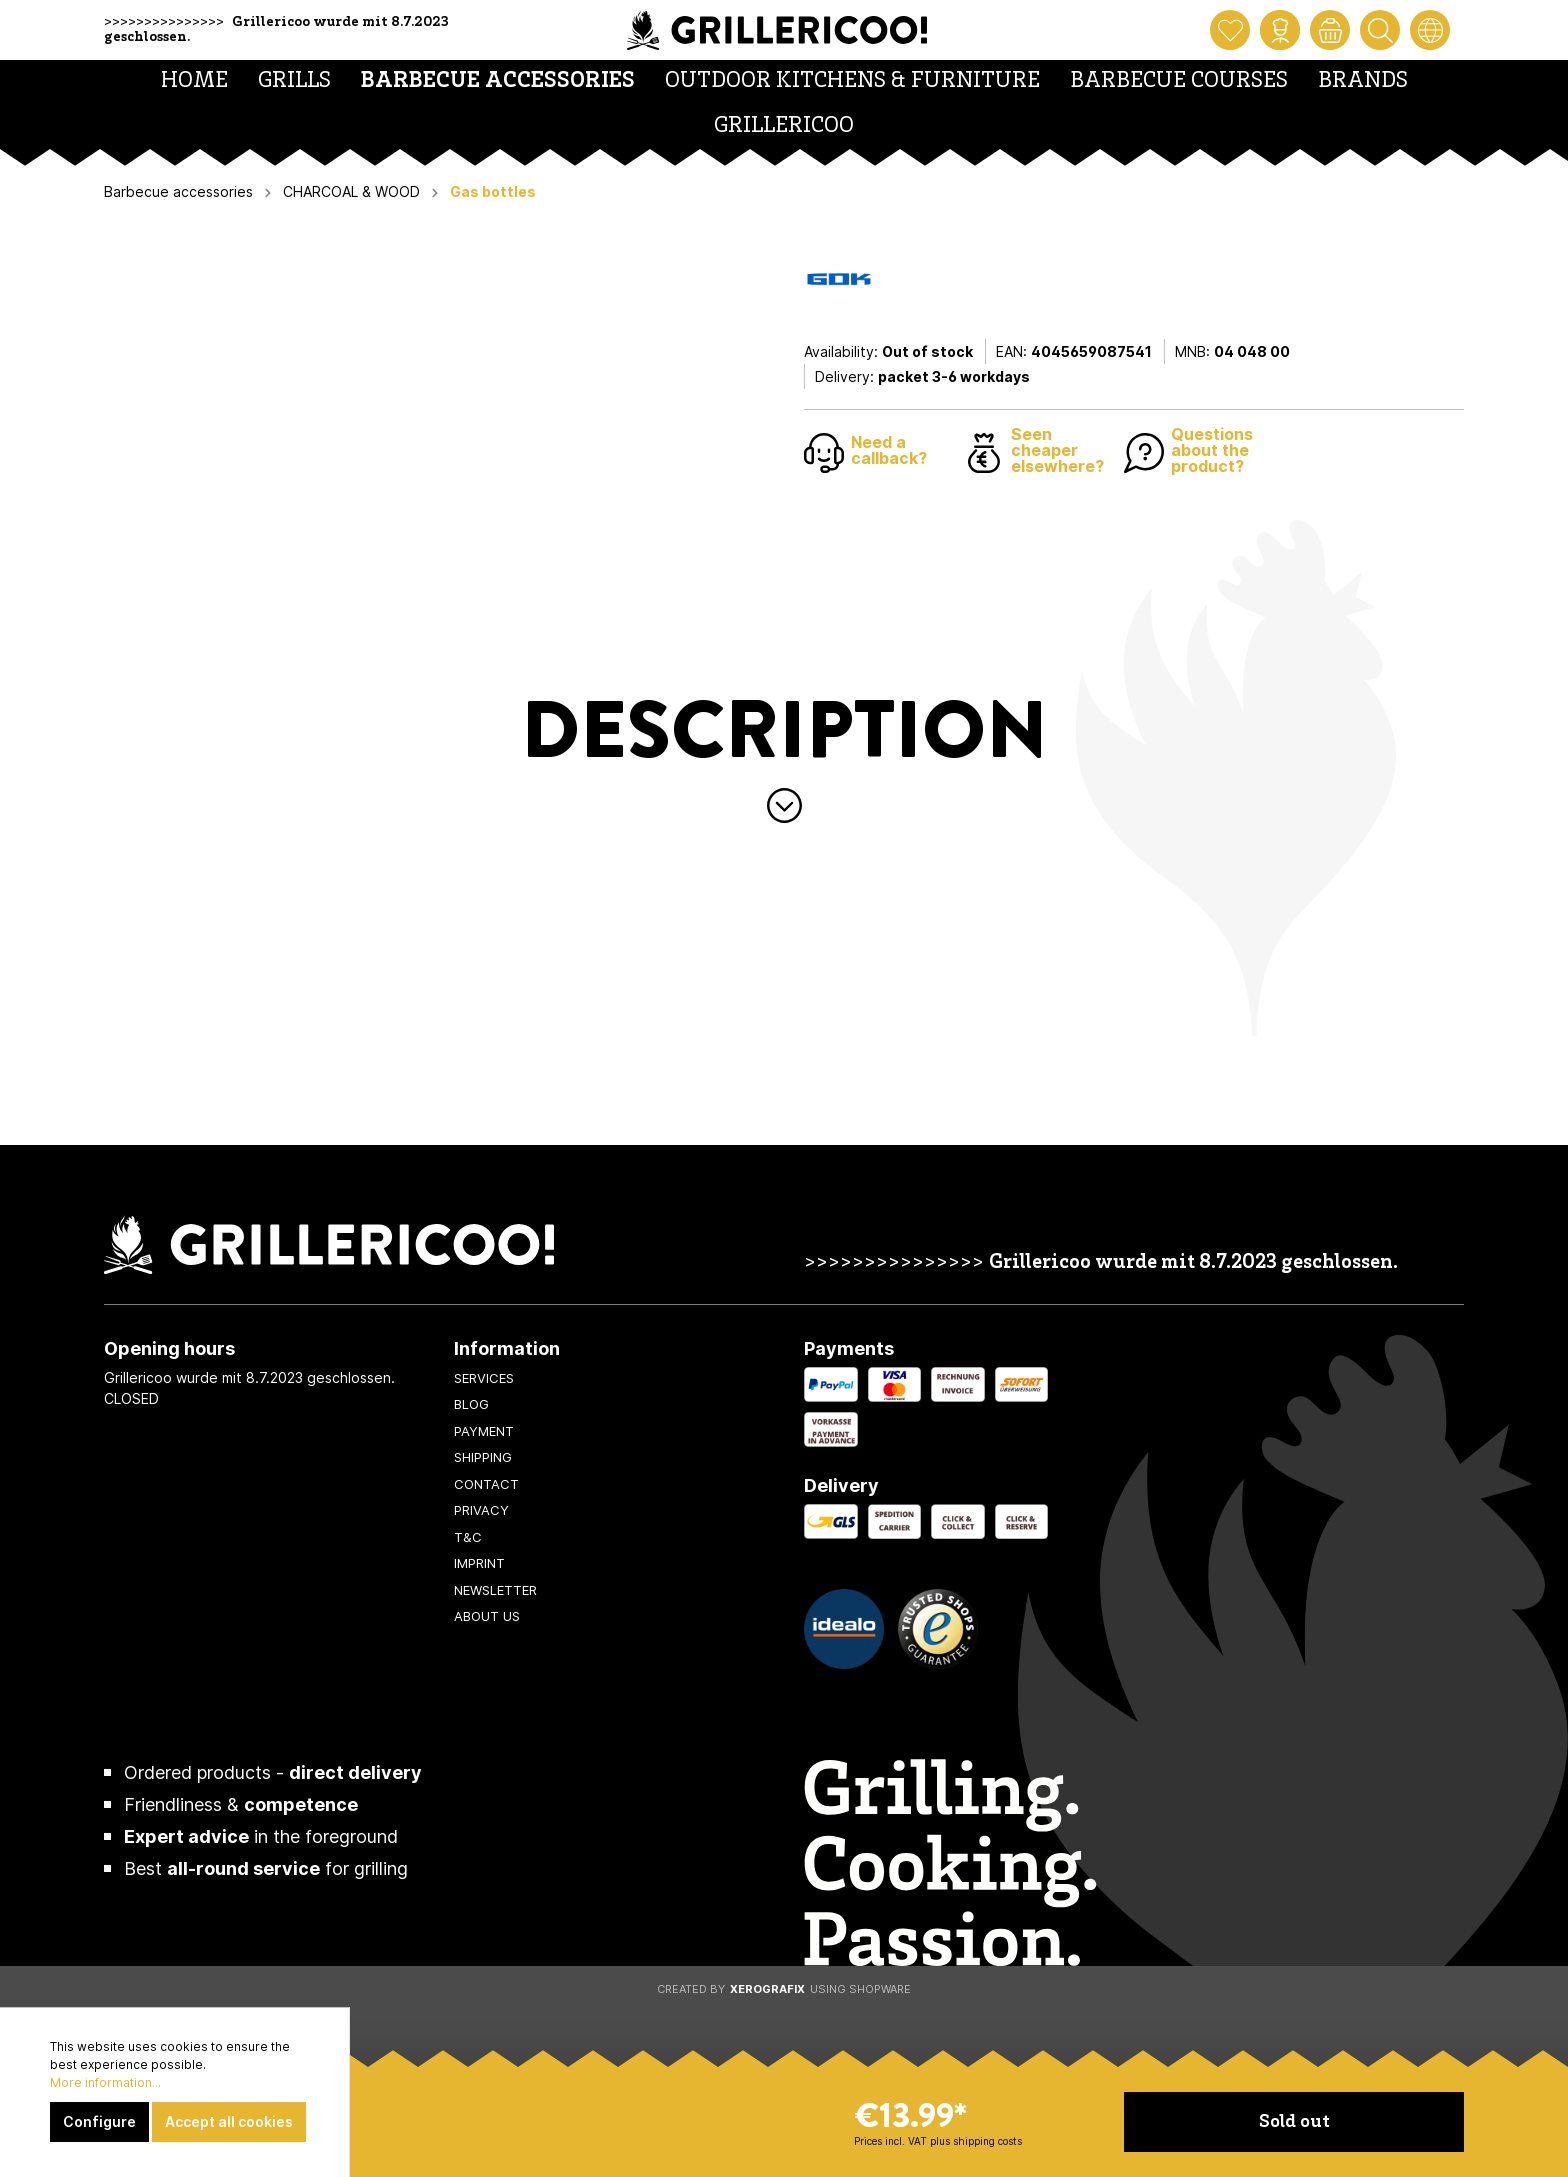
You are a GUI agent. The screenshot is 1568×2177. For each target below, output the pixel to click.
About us (487, 1616)
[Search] (1380, 30)
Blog (471, 1404)
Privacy (481, 1510)
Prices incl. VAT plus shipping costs (938, 2141)
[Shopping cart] (1330, 30)
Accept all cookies (229, 2121)
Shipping (483, 1457)
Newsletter (495, 1590)
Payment (484, 1431)
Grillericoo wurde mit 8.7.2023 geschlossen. (1193, 1263)
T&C (468, 1537)
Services (484, 1378)
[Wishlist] (1230, 30)
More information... (105, 2082)
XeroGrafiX (767, 1989)
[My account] (1280, 30)
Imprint (479, 1563)
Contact (486, 1484)
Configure (99, 2121)
